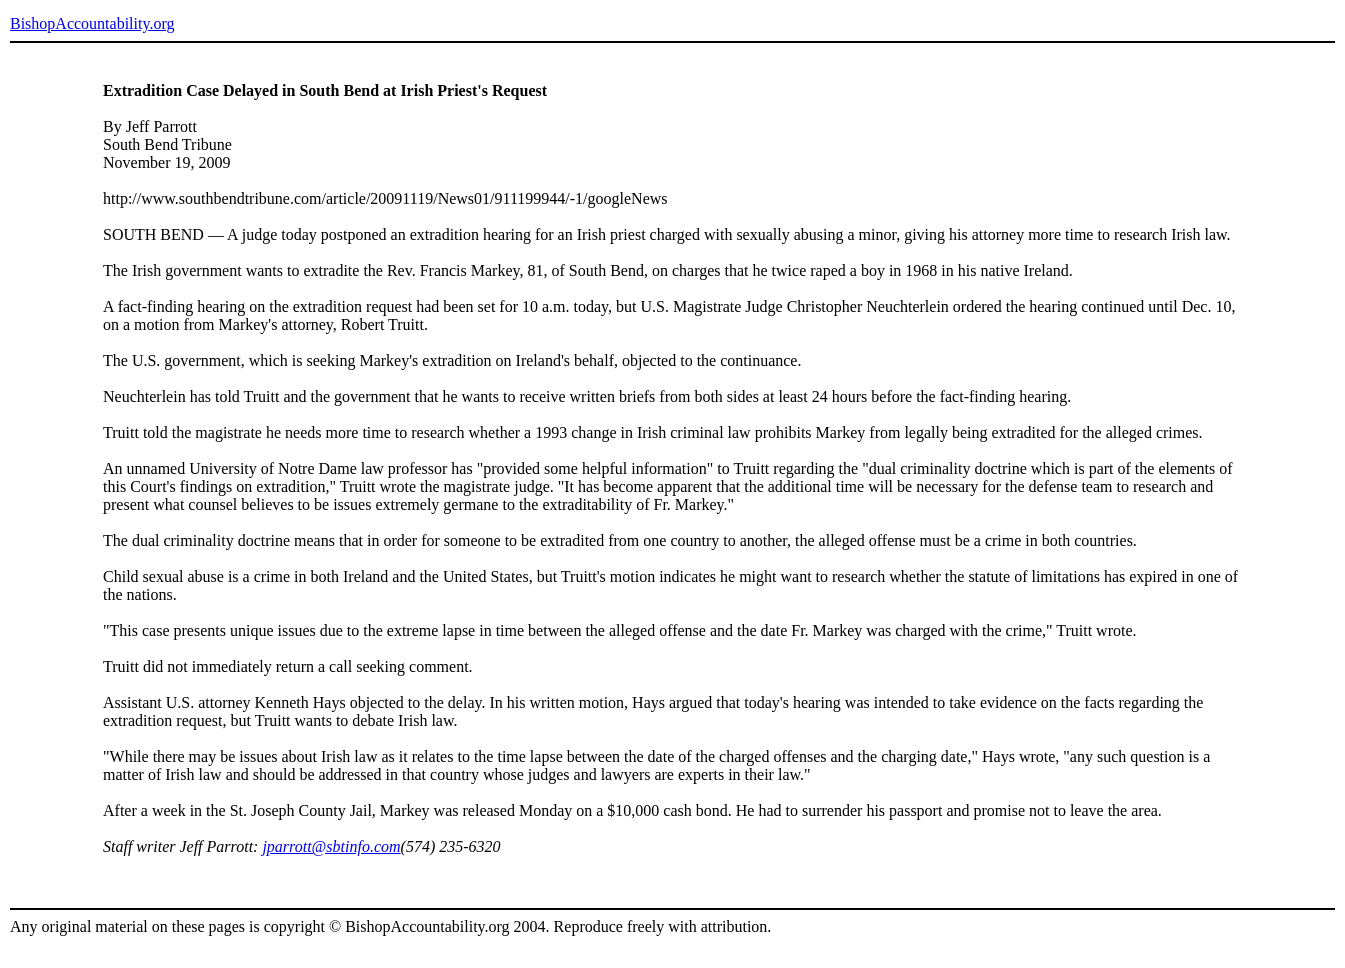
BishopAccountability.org (92, 23)
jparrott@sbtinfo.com (331, 846)
